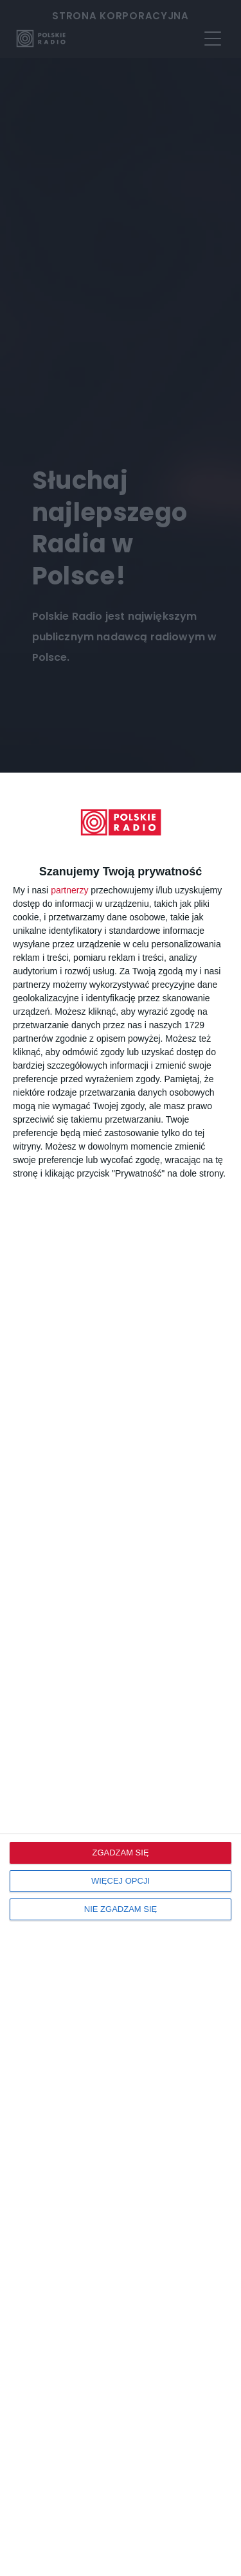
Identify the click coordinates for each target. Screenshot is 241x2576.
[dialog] (120, 1674)
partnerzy (69, 890)
